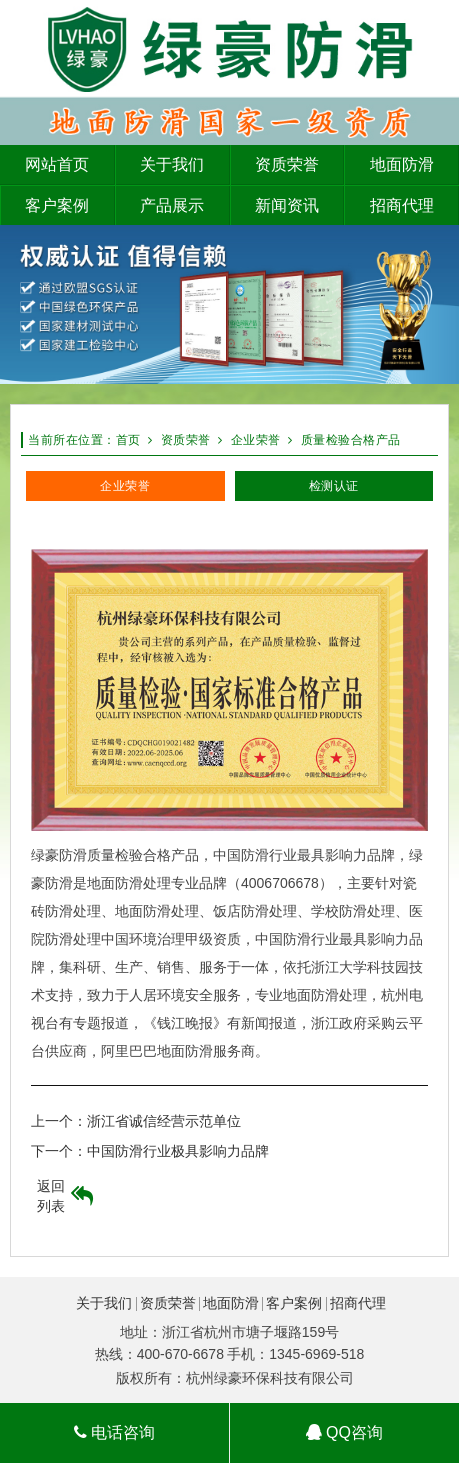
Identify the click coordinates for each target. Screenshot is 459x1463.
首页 (128, 440)
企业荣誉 (256, 440)
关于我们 (104, 1303)
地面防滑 (231, 1303)
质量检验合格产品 (351, 440)
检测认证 (334, 486)
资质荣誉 (186, 440)
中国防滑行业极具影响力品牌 (178, 1151)
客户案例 (294, 1303)
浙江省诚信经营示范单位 (164, 1121)
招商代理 (358, 1303)
